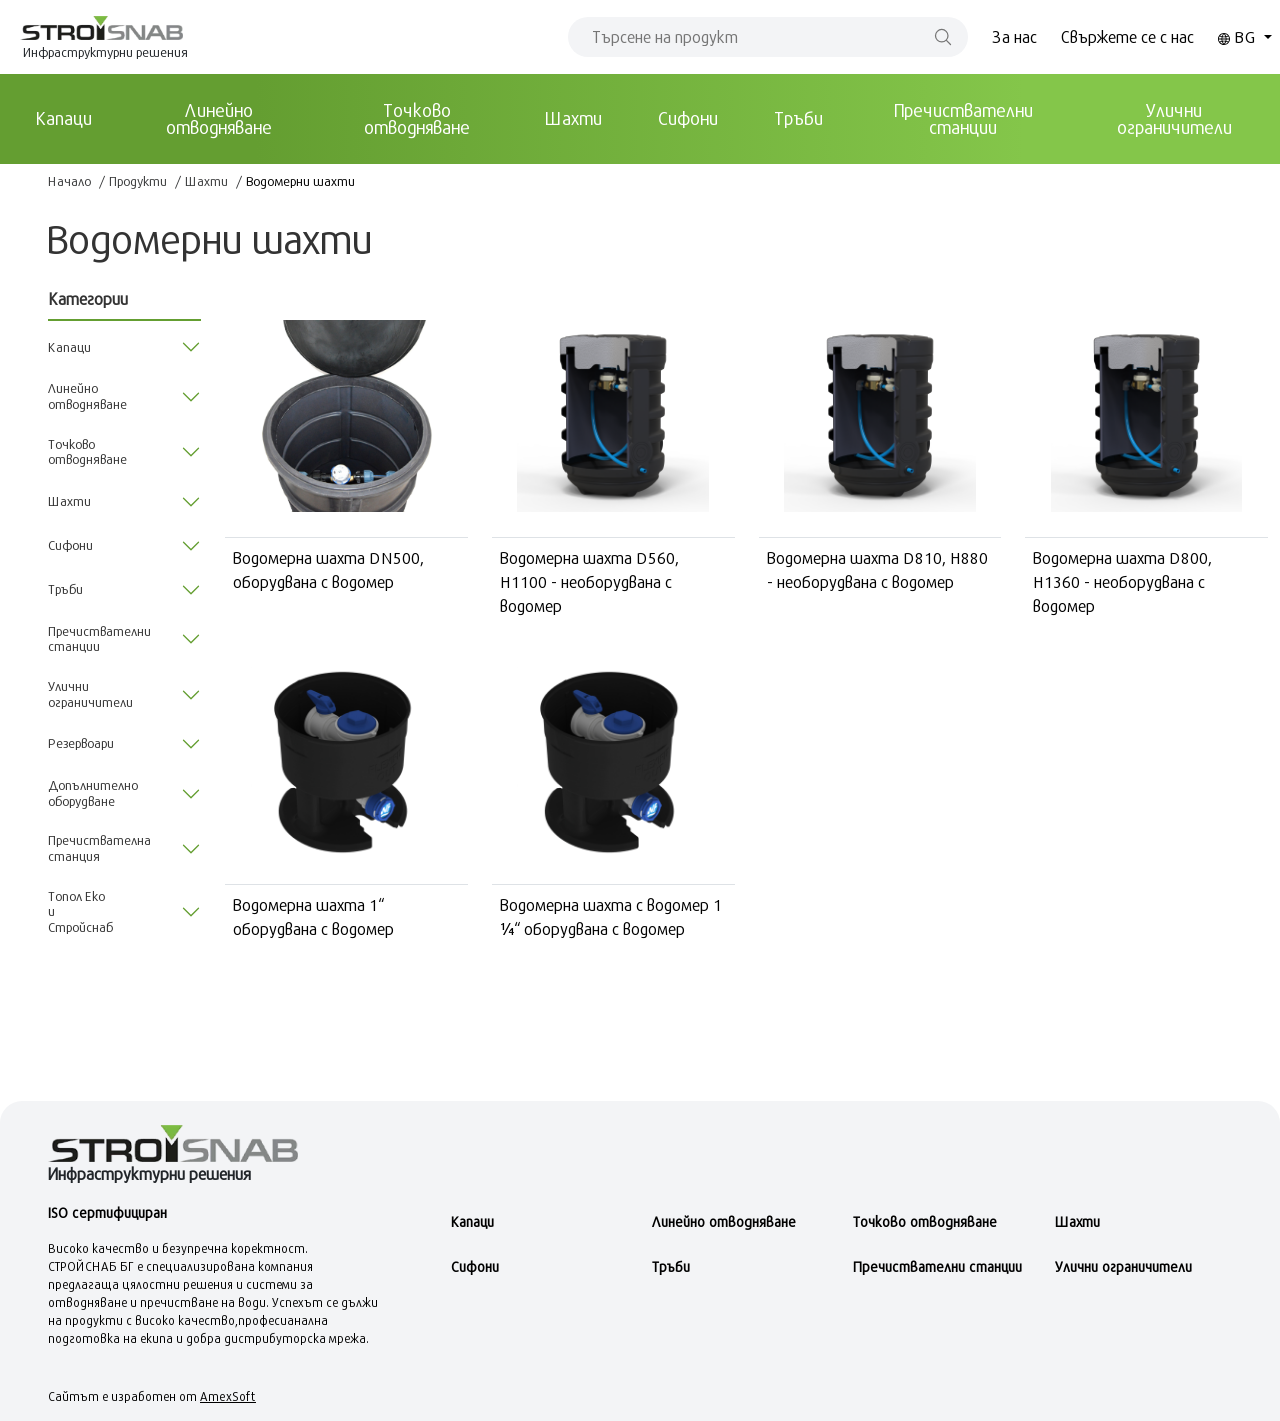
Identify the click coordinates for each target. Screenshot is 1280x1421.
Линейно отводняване (219, 118)
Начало (69, 181)
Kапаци (64, 118)
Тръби (798, 118)
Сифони (688, 118)
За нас (1014, 36)
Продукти (138, 181)
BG (1239, 36)
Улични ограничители (1174, 118)
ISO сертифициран (107, 1212)
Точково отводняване (417, 118)
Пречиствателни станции (963, 118)
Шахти (573, 118)
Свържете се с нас (1127, 36)
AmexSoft (228, 1396)
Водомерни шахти (300, 181)
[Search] (768, 37)
